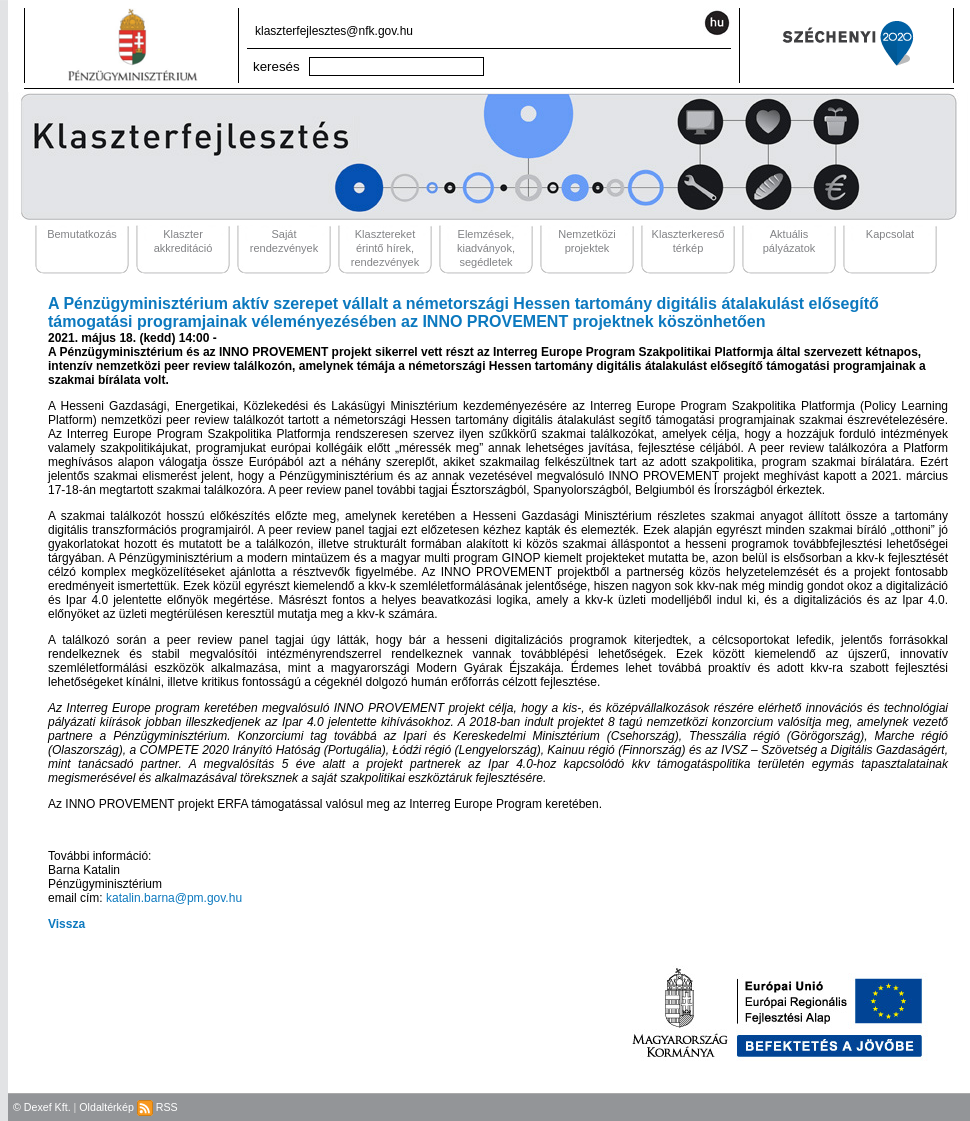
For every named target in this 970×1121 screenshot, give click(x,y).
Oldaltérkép (106, 1107)
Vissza (66, 924)
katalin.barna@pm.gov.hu (174, 898)
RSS (157, 1107)
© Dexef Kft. (42, 1107)
